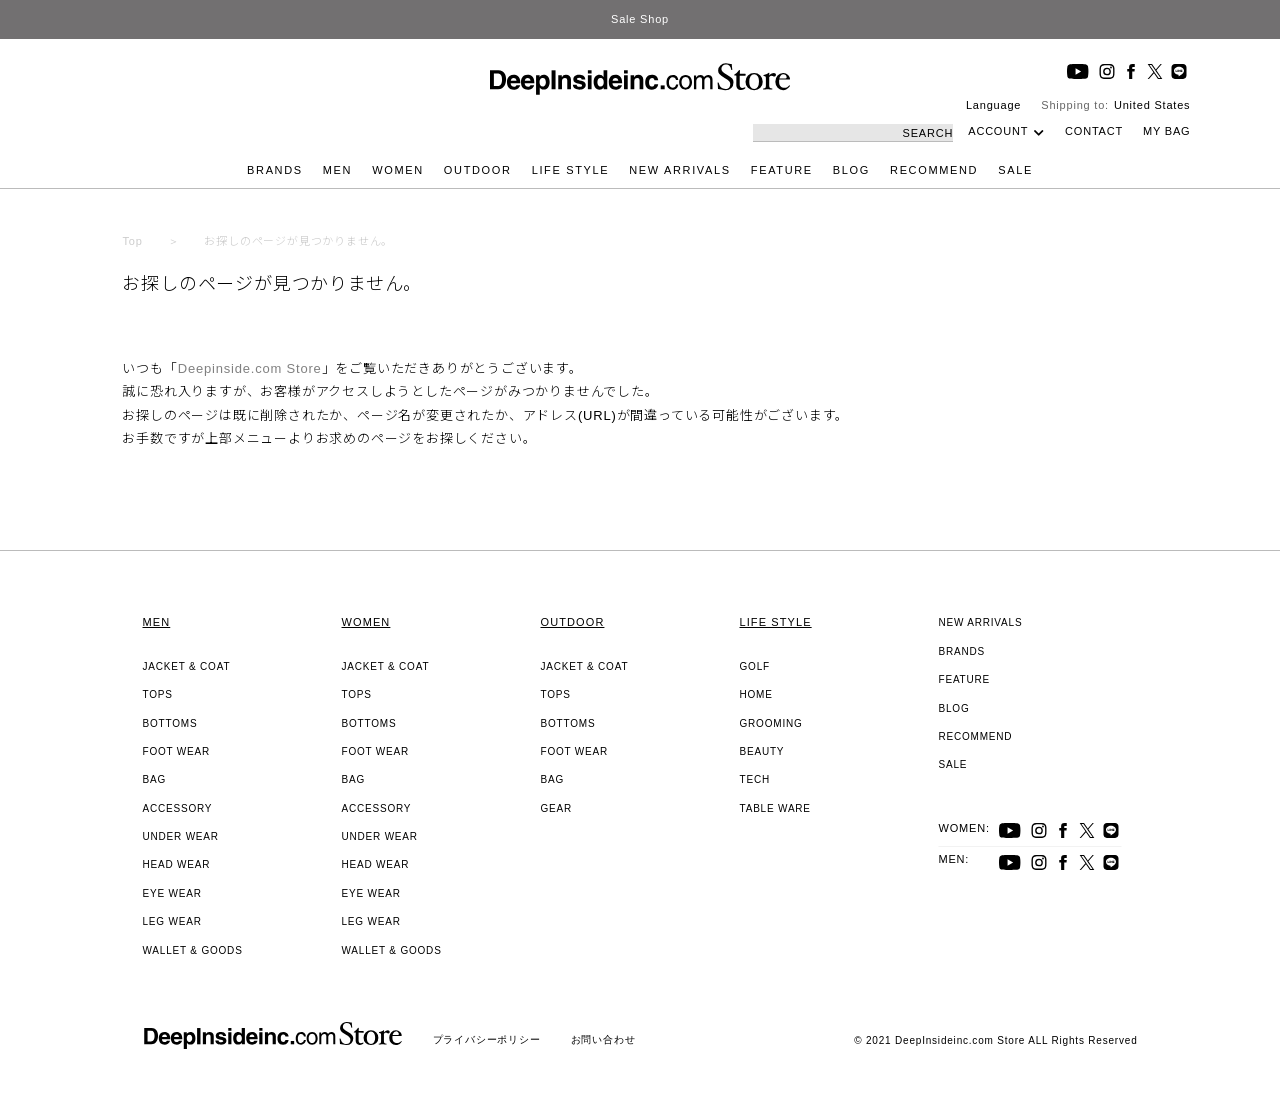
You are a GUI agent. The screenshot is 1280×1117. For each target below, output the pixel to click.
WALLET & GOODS (193, 950)
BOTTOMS (170, 723)
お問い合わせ (603, 1039)
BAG (155, 779)
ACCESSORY (178, 808)
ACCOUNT (998, 131)
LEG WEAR (172, 921)
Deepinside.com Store (250, 368)
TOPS (158, 694)
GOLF (755, 666)
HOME (756, 694)
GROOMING (771, 723)
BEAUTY (762, 751)
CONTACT (1094, 131)
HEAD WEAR (177, 864)
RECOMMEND (934, 170)
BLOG (851, 170)
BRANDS (275, 170)
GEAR (557, 808)
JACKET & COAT (187, 666)
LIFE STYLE (571, 170)
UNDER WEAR (181, 836)
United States (1152, 105)
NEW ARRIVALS (680, 170)
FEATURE (782, 170)
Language (993, 105)
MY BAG (1166, 131)
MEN (337, 170)
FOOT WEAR (177, 751)
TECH (755, 779)
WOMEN (398, 170)
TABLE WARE (775, 808)
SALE (1015, 170)
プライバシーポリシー (487, 1039)
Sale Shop (640, 19)
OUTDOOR (478, 170)
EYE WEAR (172, 893)
